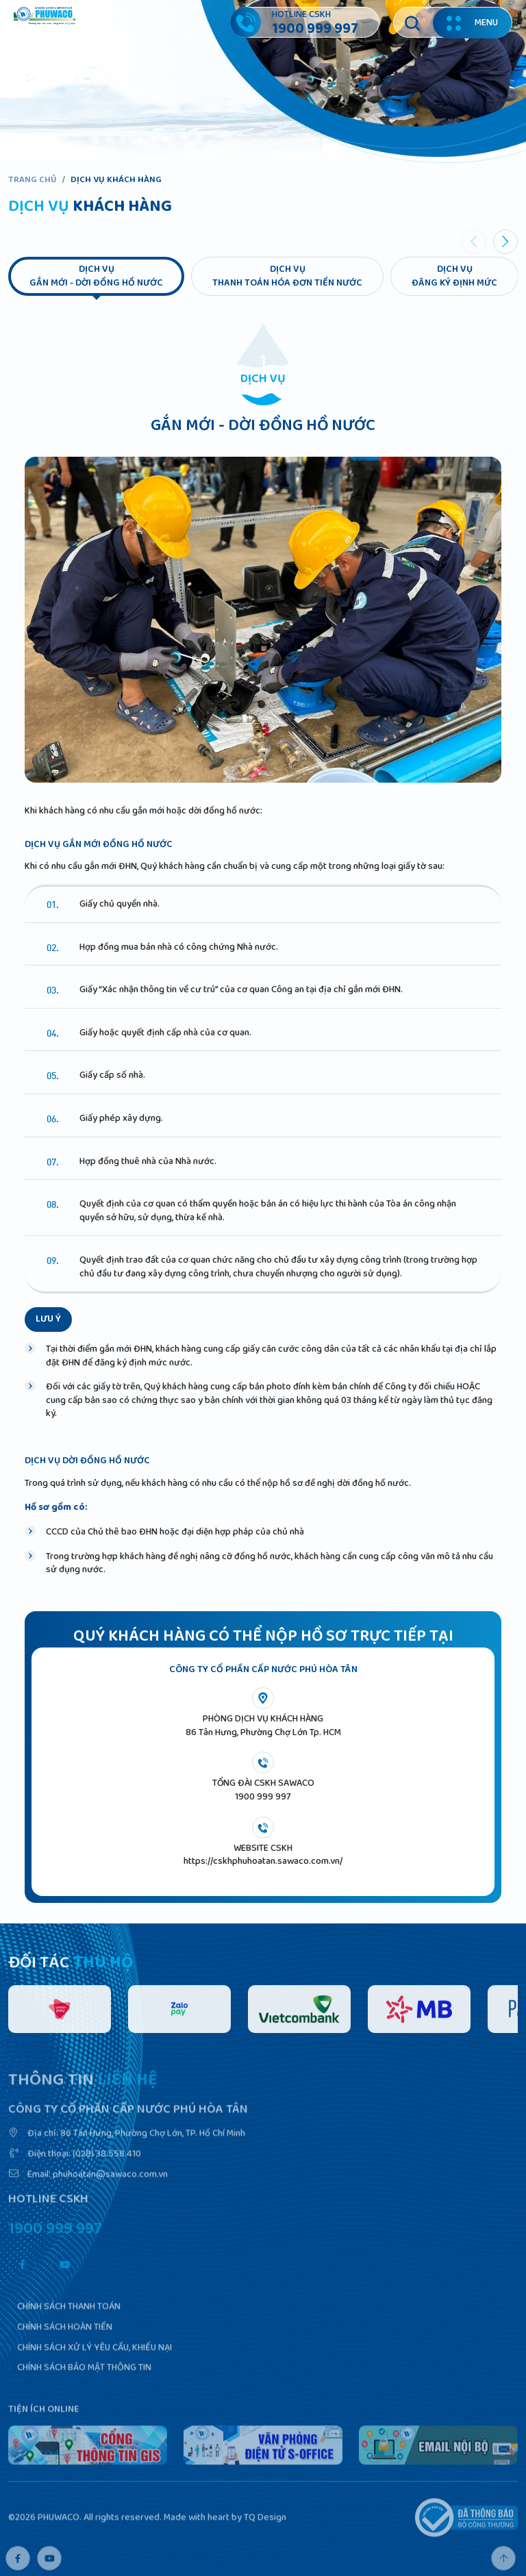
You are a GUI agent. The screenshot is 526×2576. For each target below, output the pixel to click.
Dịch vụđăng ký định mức (454, 276)
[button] (505, 241)
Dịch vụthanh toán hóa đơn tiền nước (287, 276)
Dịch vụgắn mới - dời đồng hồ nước (96, 276)
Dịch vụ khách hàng (116, 180)
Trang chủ (32, 180)
